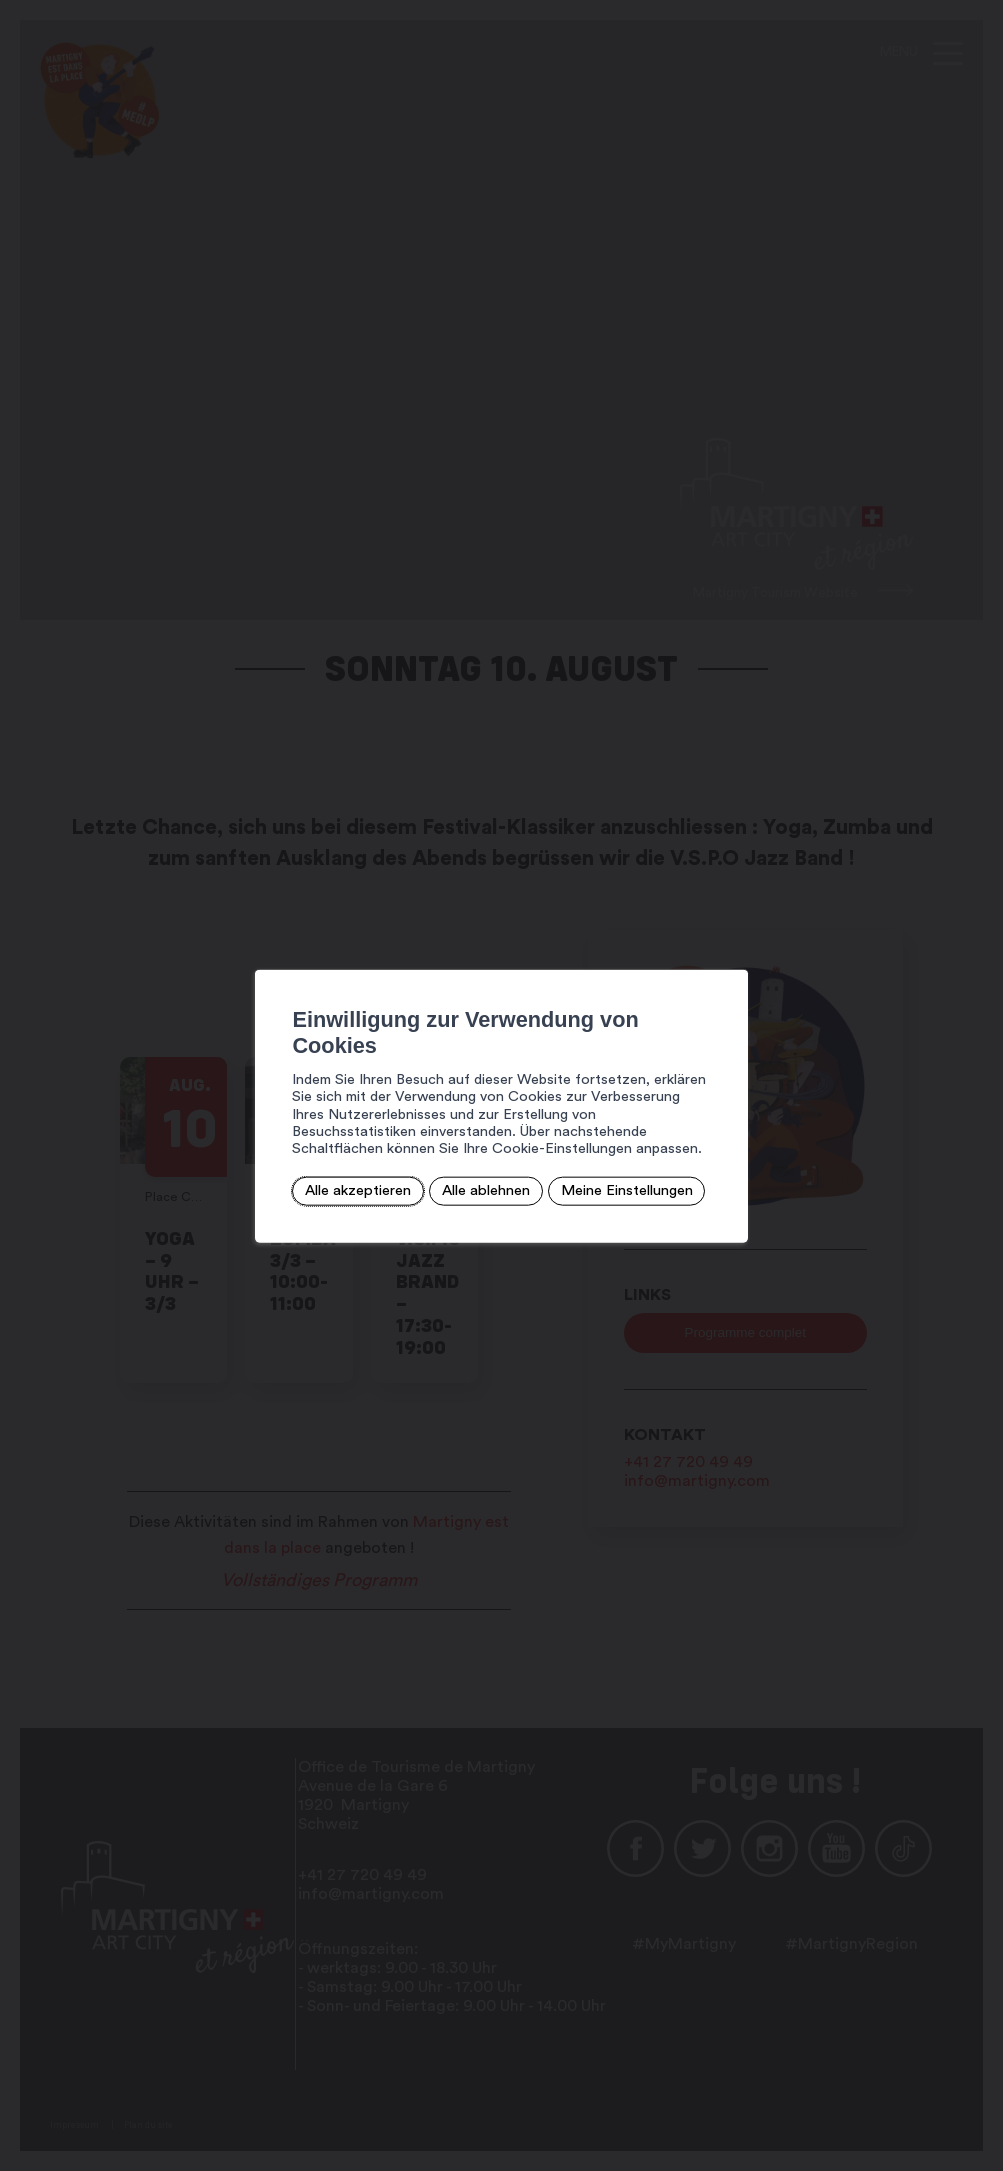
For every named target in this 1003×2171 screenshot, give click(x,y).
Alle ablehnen (425, 1167)
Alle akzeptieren (300, 1167)
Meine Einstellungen (564, 1167)
